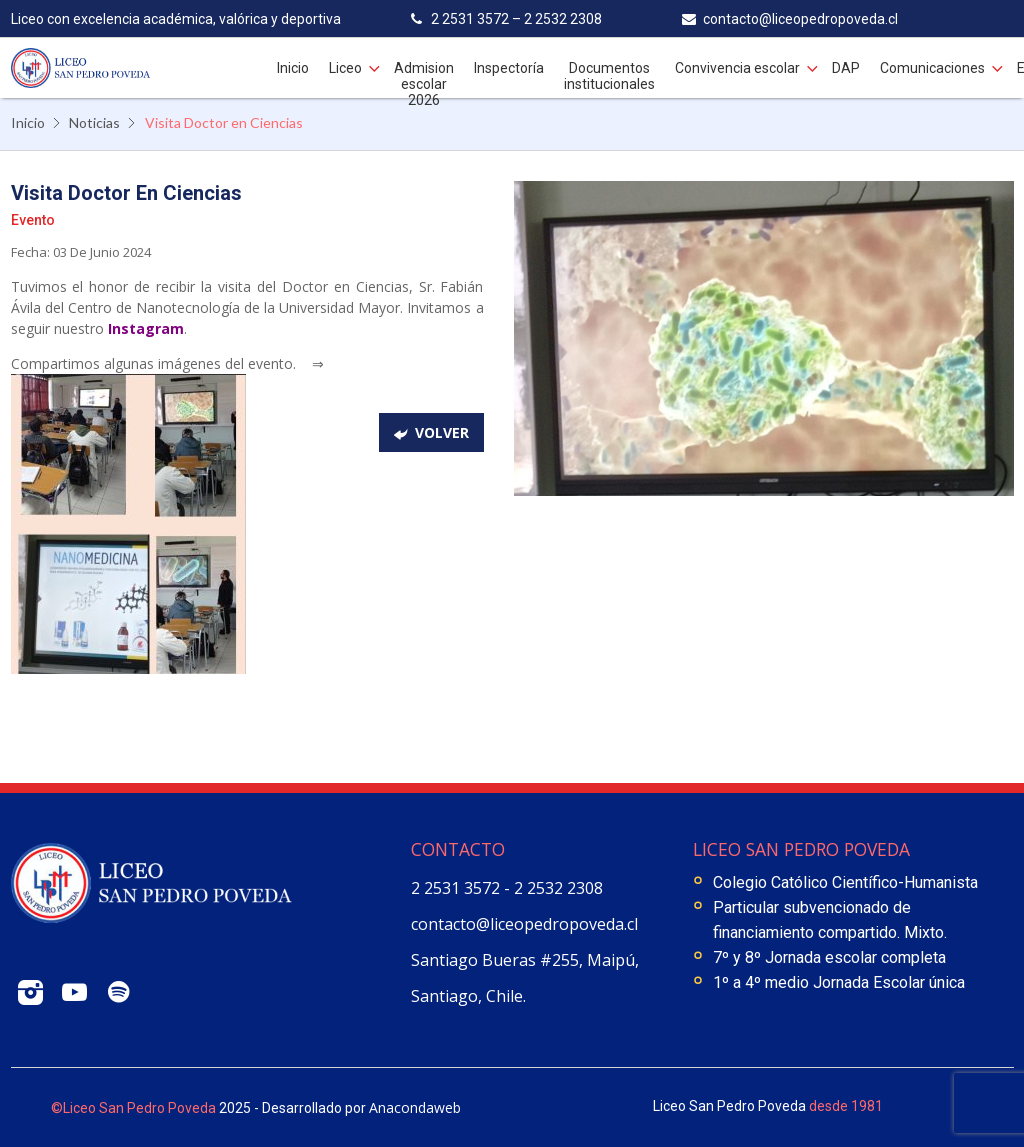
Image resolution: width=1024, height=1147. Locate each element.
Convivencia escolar (737, 68)
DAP (846, 68)
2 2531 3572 (457, 888)
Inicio (293, 68)
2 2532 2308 (558, 888)
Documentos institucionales (609, 76)
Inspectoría (509, 68)
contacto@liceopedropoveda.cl (524, 924)
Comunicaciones (932, 68)
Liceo (345, 68)
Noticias (94, 122)
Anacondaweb (415, 1107)
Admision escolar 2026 (424, 84)
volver (442, 432)
